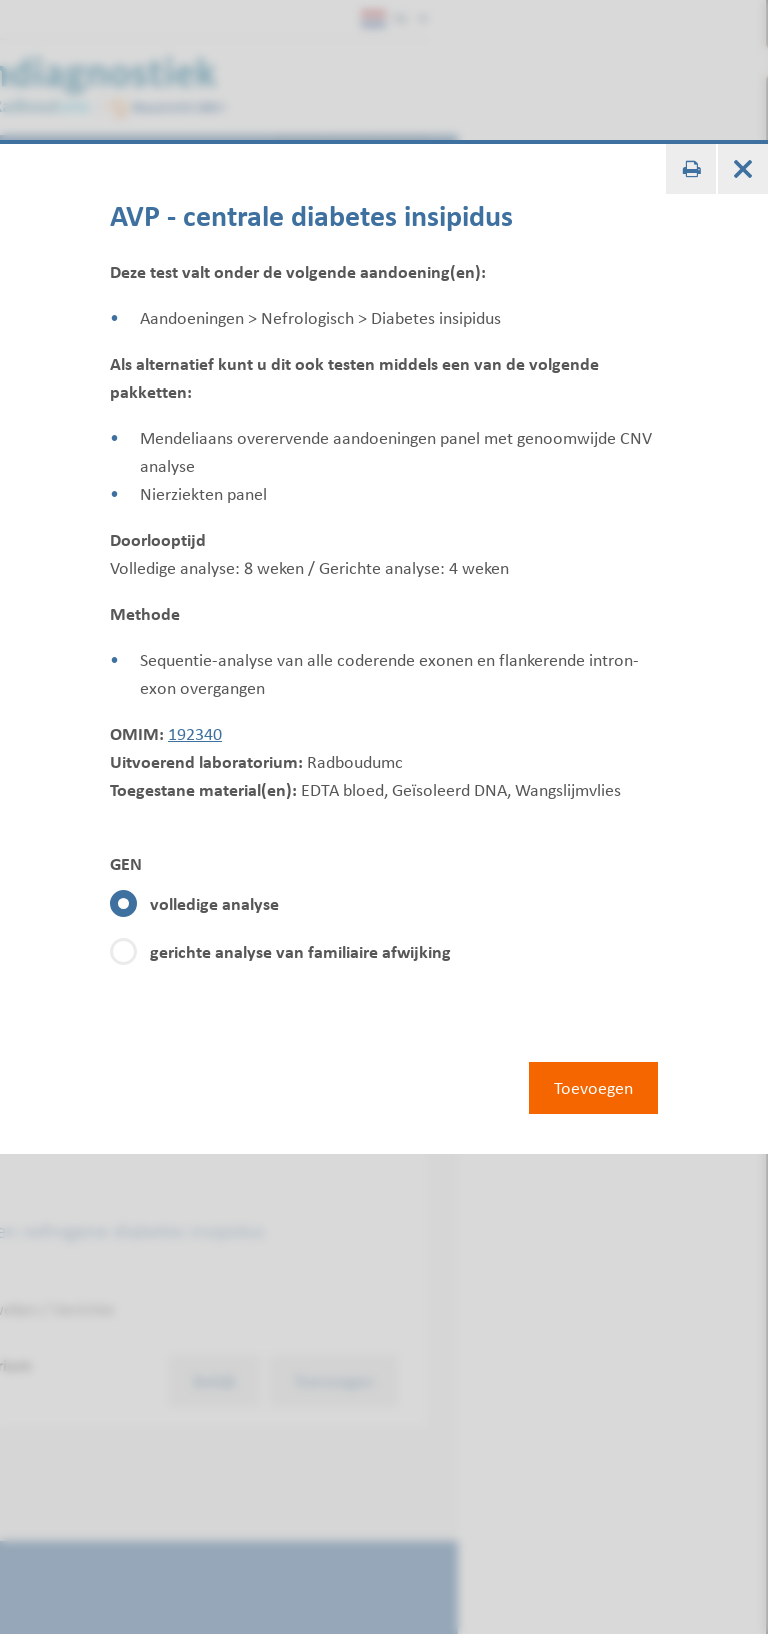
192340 (195, 734)
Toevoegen (593, 1088)
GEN (126, 864)
